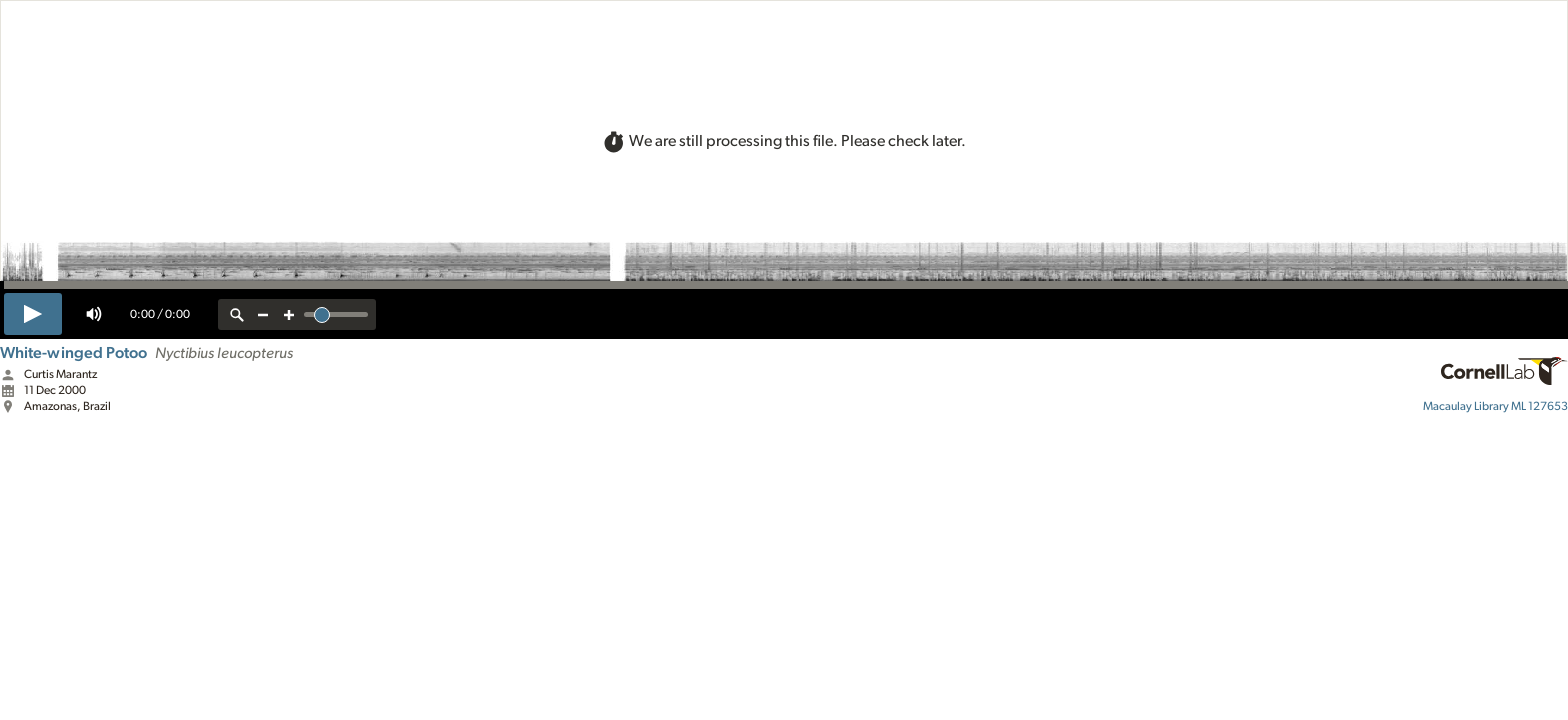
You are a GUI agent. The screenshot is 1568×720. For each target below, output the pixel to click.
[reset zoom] (237, 314)
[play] (33, 314)
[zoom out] (263, 314)
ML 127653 (1495, 406)
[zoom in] (289, 314)
